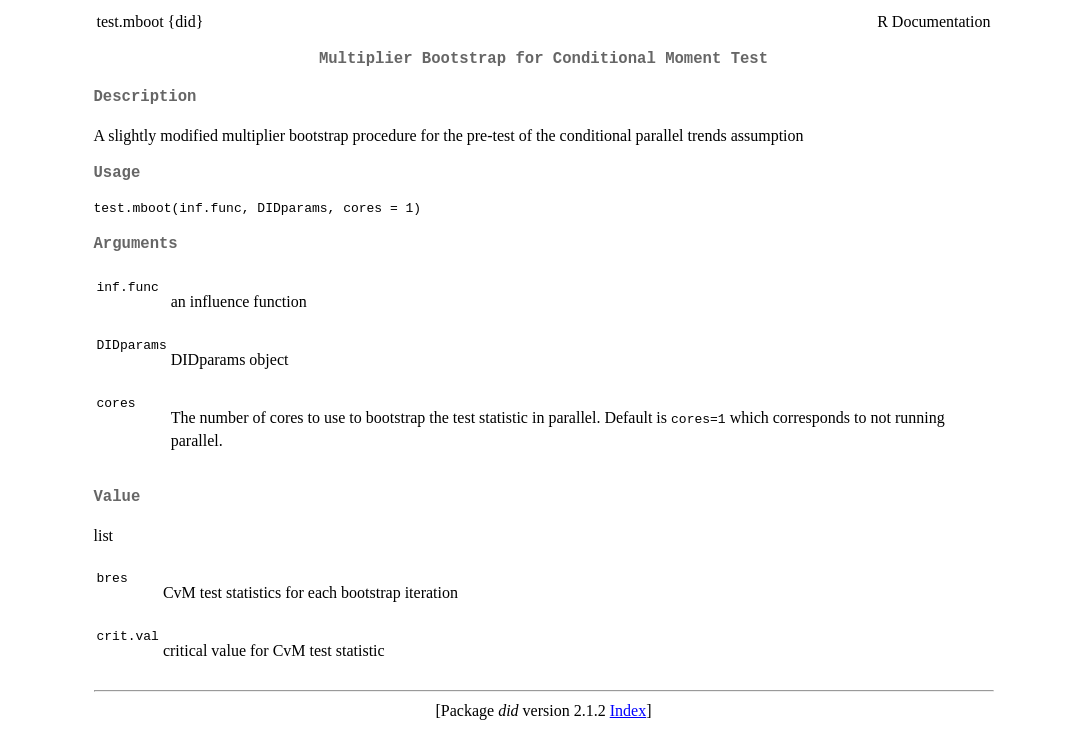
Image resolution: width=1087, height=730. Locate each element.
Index (628, 710)
